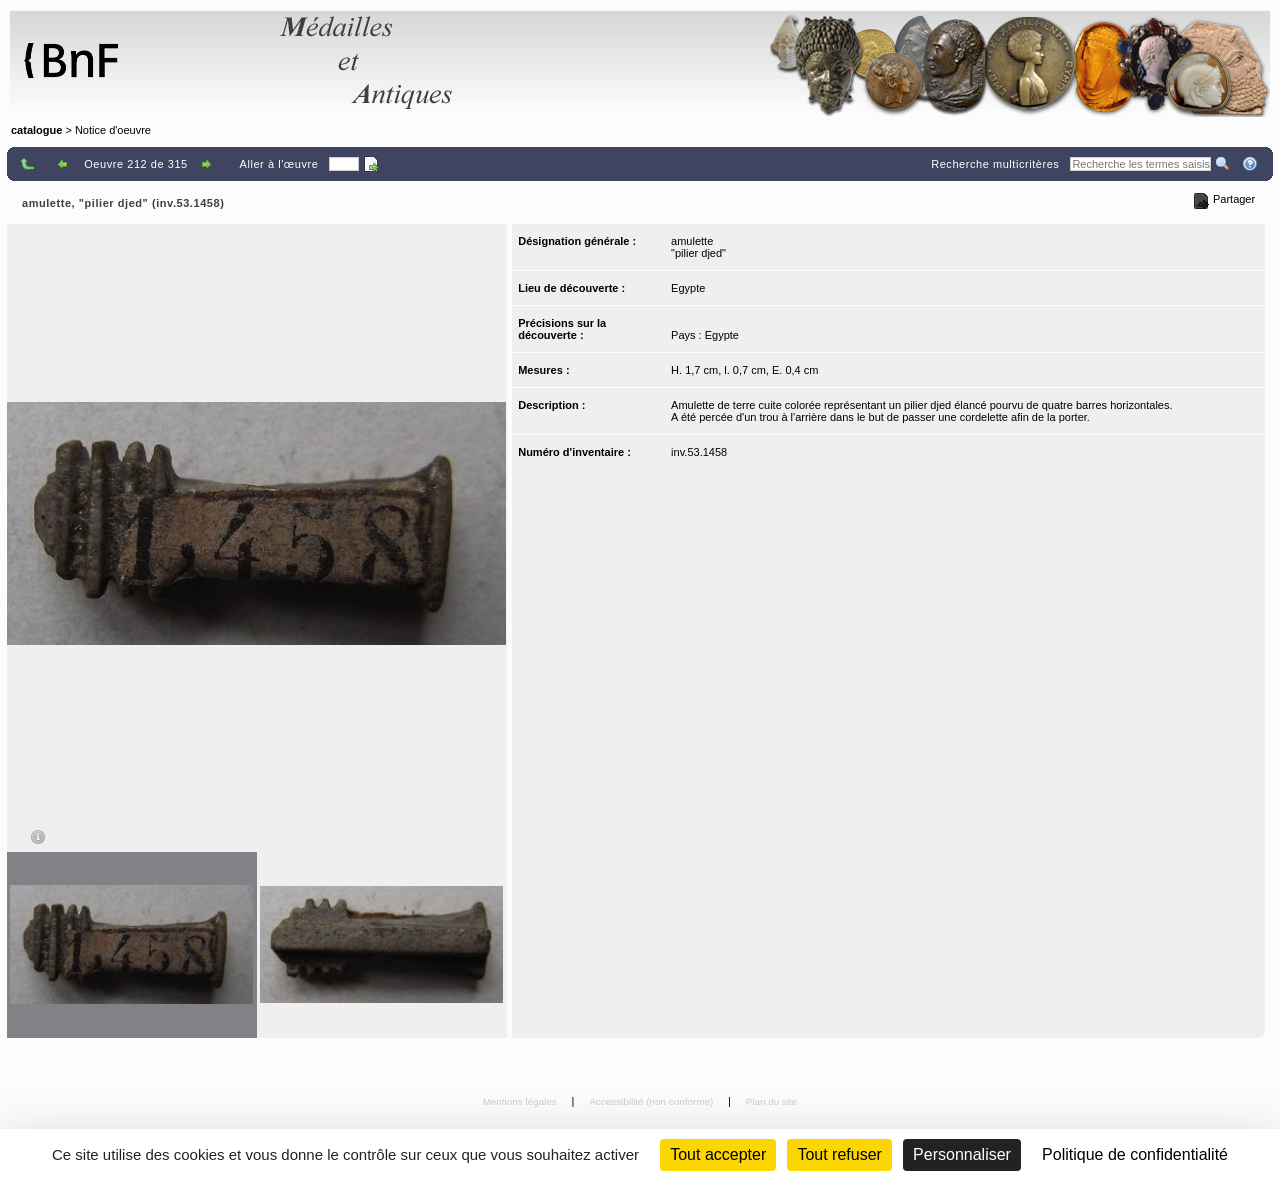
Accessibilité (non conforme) (652, 1101)
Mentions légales (521, 1101)
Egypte (688, 288)
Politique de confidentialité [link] (1135, 1154)
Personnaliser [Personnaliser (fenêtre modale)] (962, 1154)
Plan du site (772, 1101)
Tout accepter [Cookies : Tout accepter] (718, 1154)
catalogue (36, 130)
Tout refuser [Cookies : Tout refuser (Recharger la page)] (839, 1154)
